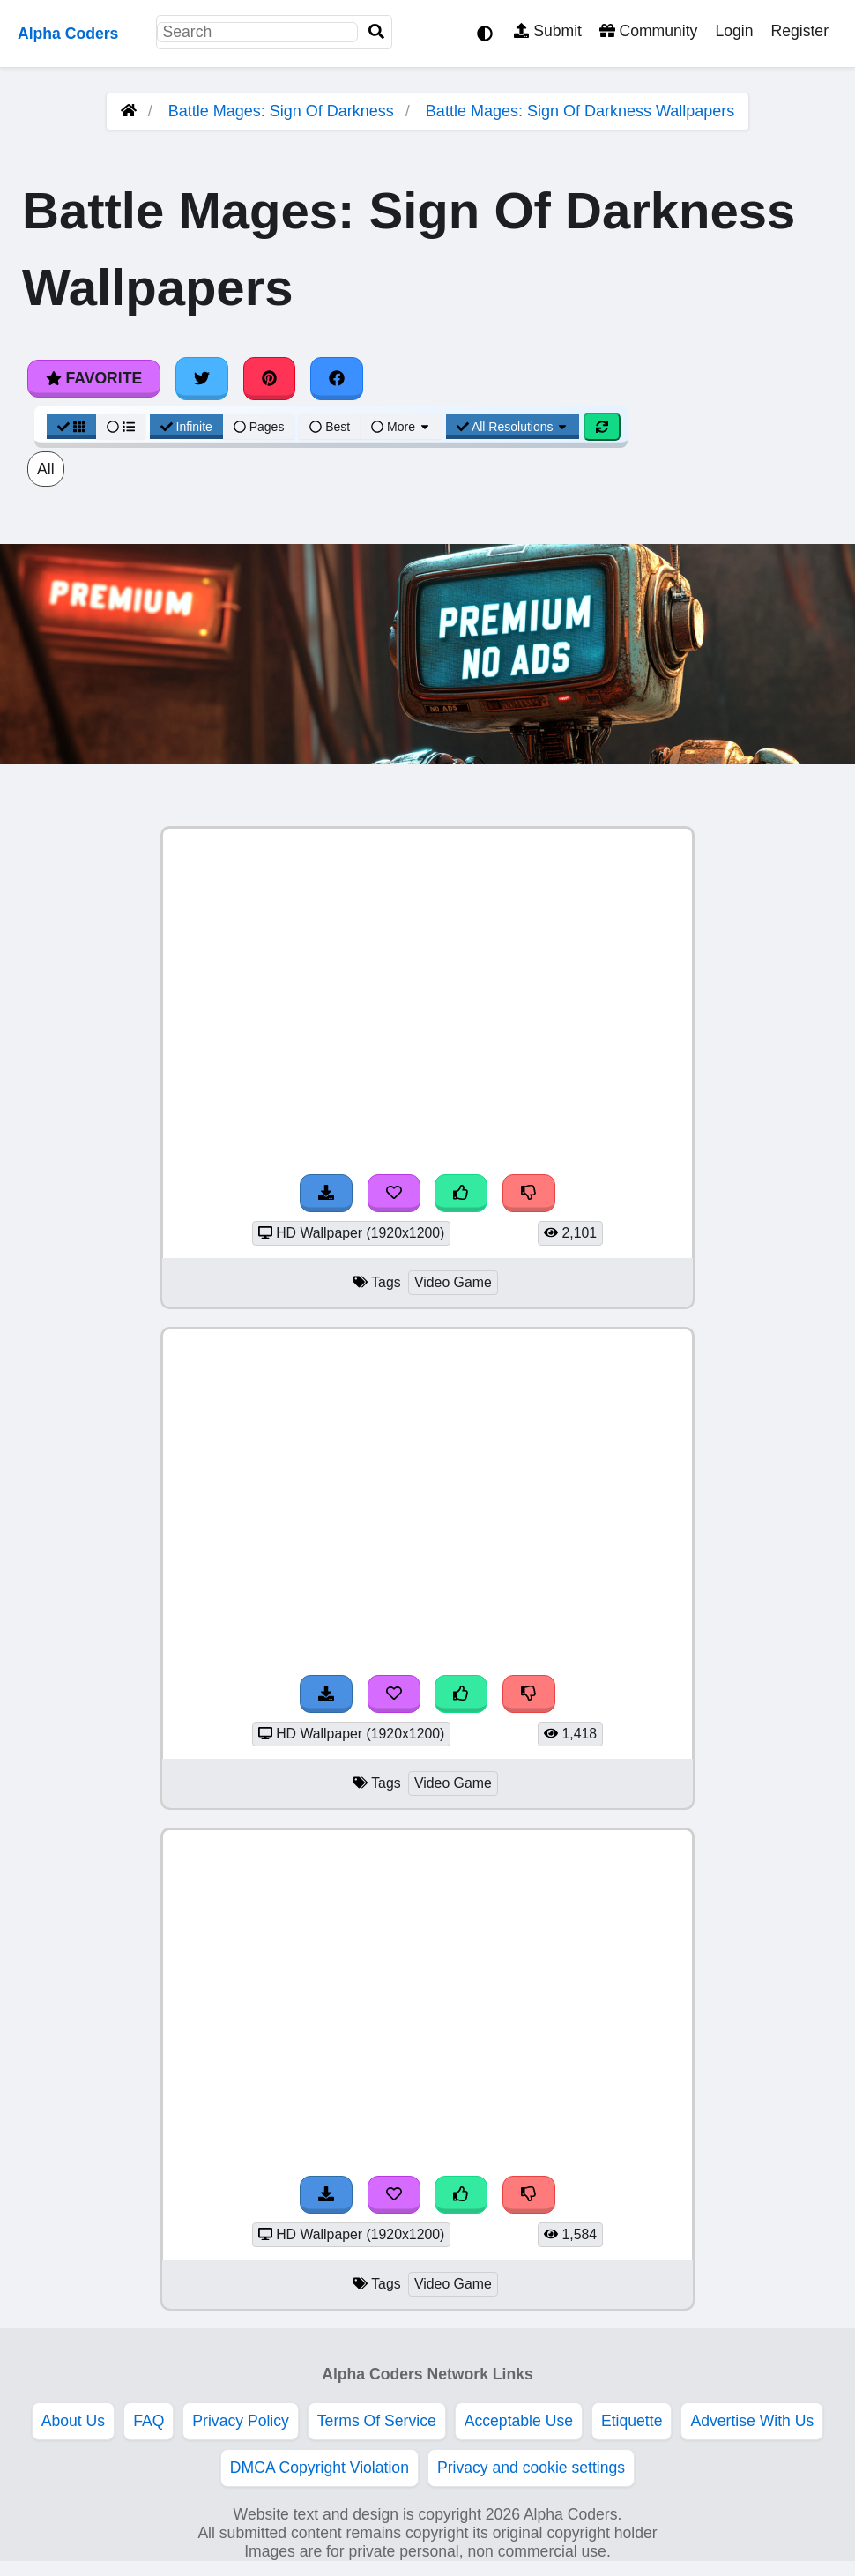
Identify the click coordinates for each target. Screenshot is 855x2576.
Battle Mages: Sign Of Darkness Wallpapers (580, 111)
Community (648, 31)
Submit (548, 31)
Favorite (94, 378)
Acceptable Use (519, 2421)
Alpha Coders (68, 33)
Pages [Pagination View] (259, 427)
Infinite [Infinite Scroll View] (186, 427)
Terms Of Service (376, 2421)
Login (734, 31)
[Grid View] (71, 426)
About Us (73, 2421)
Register (799, 31)
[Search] (376, 32)
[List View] (120, 426)
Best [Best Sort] (329, 427)
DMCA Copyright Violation (319, 2467)
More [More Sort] (401, 427)
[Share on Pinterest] (269, 378)
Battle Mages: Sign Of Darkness (281, 111)
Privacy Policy (240, 2421)
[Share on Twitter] (201, 378)
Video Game (453, 1282)
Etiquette (631, 2421)
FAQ (148, 2421)
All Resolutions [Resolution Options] (513, 427)
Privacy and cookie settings (531, 2467)
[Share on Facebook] (336, 378)
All (46, 469)
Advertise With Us (752, 2421)
